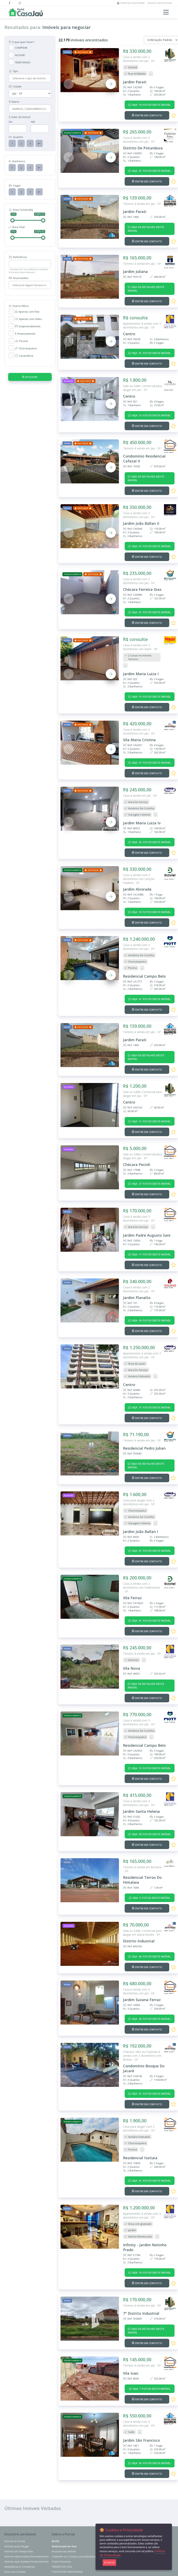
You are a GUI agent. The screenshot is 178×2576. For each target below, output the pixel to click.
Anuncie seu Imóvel (64, 2476)
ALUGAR (20, 55)
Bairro (14, 102)
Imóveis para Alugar (16, 2470)
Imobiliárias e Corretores (19, 2491)
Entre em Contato (15, 2496)
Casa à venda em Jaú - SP (140, 769)
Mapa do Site (60, 2501)
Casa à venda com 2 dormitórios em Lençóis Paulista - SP (139, 850)
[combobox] (29, 78)
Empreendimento (28, 326)
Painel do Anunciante (131, 3)
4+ (39, 143)
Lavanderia (24, 355)
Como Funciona (61, 2486)
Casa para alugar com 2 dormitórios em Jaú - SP (139, 1454)
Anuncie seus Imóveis (159, 3)
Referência (18, 257)
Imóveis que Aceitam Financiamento (26, 2486)
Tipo (13, 71)
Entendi (109, 2562)
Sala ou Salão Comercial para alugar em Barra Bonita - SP (142, 1871)
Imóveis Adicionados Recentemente (26, 2481)
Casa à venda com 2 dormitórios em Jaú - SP (139, 58)
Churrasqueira (26, 348)
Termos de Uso (62, 2491)
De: (11, 122)
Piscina (21, 341)
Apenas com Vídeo (28, 319)
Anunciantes (19, 278)
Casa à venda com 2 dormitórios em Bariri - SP (140, 623)
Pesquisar (29, 376)
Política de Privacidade (67, 2496)
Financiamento (25, 333)
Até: (33, 122)
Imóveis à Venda (14, 2465)
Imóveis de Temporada (18, 2476)
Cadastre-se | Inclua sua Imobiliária (74, 2481)
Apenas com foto (27, 311)
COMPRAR (21, 48)
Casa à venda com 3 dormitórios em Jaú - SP (139, 494)
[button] (69, 83)
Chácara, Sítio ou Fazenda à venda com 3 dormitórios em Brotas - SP (142, 1990)
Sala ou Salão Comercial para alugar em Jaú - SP (142, 373)
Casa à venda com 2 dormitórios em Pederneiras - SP (141, 1537)
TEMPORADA (22, 62)
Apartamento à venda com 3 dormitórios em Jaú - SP (142, 312)
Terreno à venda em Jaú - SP (142, 199)
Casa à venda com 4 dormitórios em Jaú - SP (139, 1744)
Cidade (15, 86)
